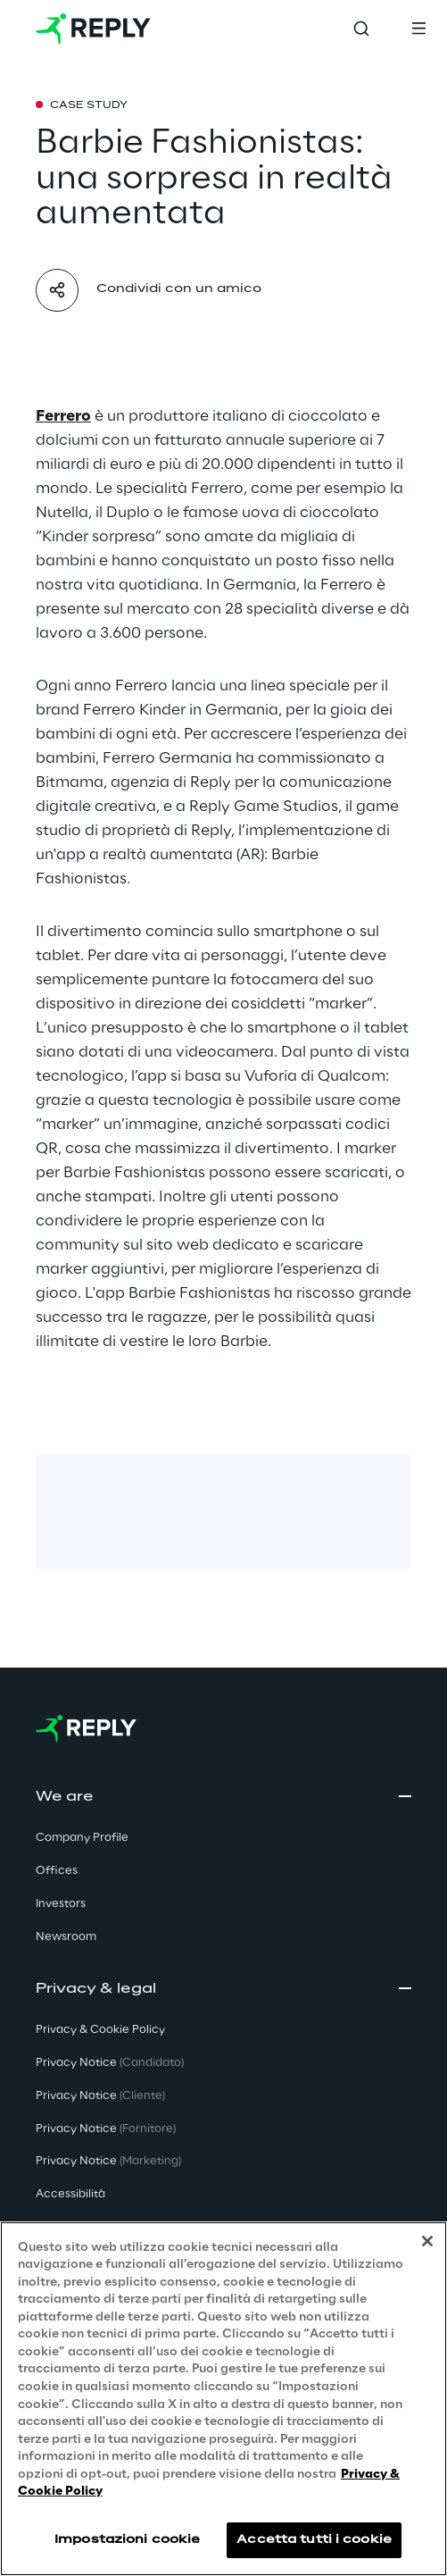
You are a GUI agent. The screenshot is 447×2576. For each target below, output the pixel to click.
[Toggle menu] (418, 28)
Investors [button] (61, 1904)
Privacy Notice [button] (110, 2063)
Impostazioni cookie (127, 2540)
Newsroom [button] (66, 1937)
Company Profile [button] (82, 1838)
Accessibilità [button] (70, 2194)
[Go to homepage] (93, 28)
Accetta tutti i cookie (314, 2540)
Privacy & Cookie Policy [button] (100, 2030)
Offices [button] (57, 1871)
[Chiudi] (427, 2242)
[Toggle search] (361, 28)
